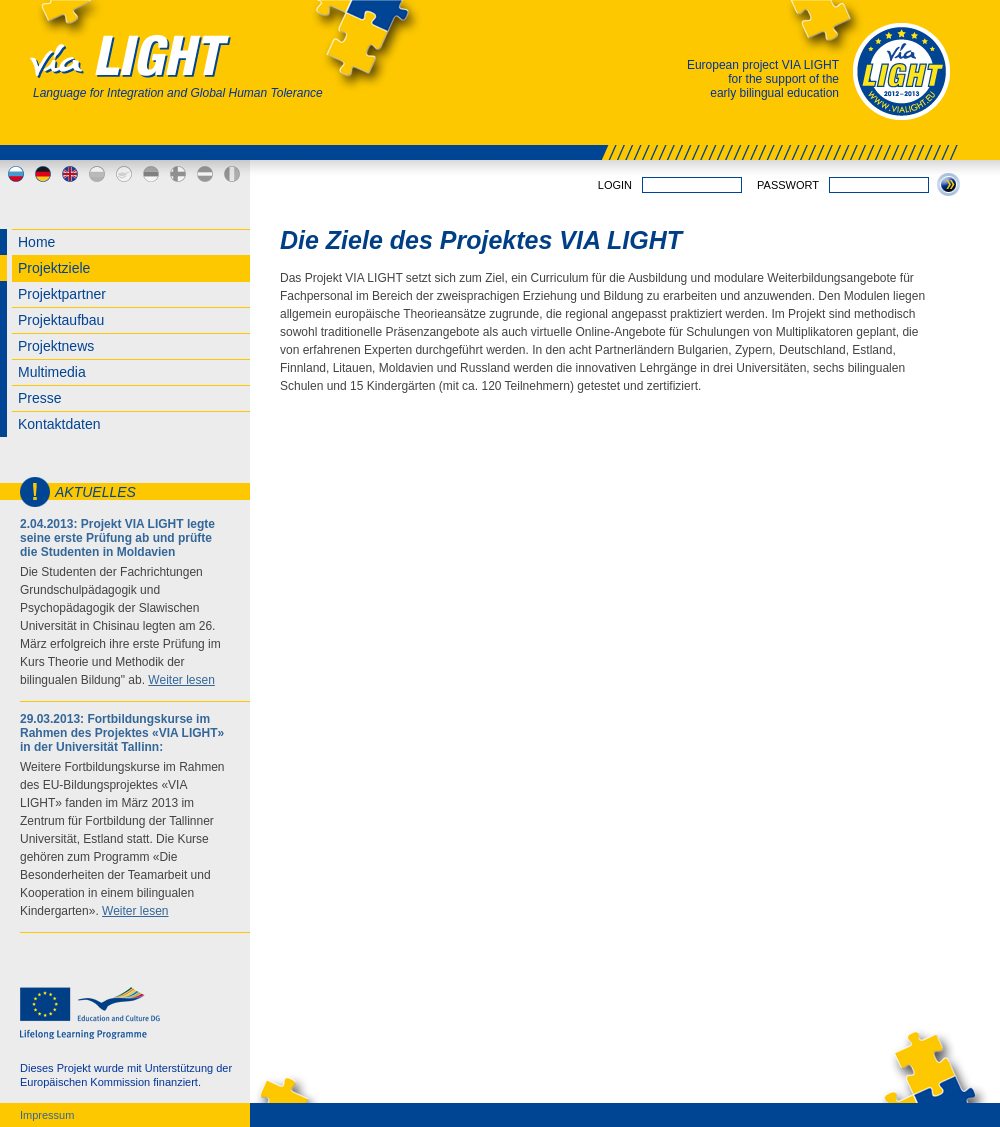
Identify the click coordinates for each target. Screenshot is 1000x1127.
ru (16, 174)
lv (205, 174)
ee (151, 174)
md (232, 174)
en (70, 174)
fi (178, 174)
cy (124, 174)
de (43, 174)
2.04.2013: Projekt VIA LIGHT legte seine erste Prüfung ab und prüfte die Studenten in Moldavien (117, 538)
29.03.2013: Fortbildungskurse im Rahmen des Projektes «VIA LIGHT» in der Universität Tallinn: (122, 733)
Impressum (47, 1115)
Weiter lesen (181, 680)
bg (97, 174)
